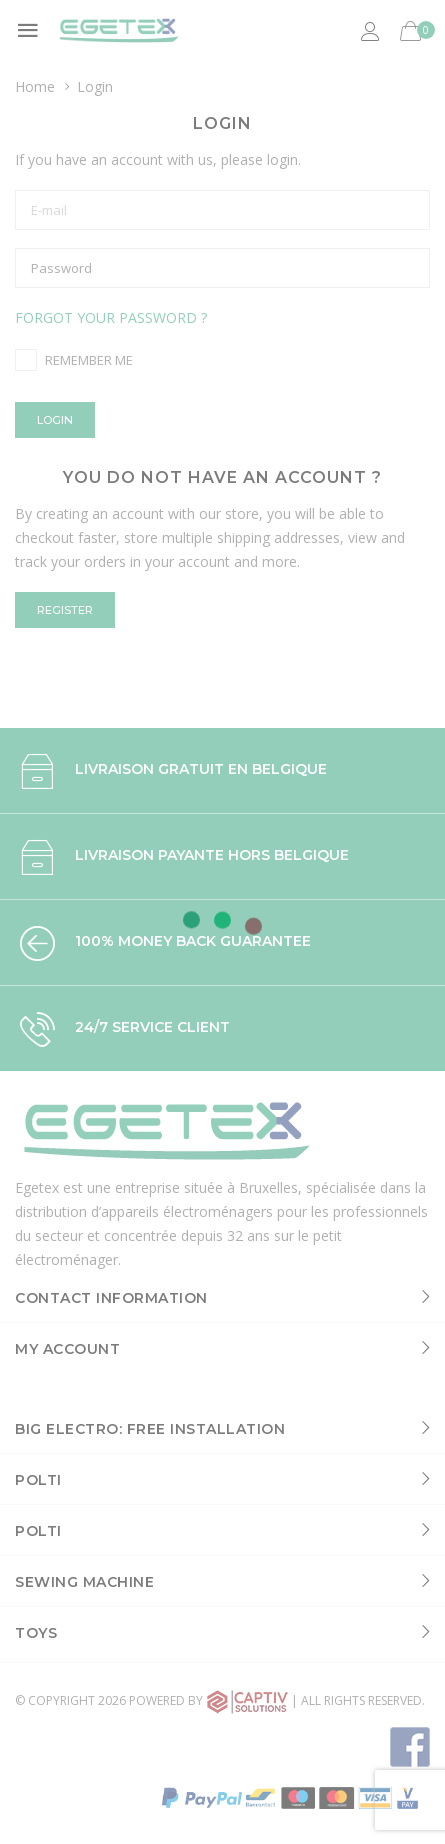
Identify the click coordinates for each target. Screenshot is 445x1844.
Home (35, 86)
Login (55, 420)
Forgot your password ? (111, 317)
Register (65, 610)
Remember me (89, 360)
